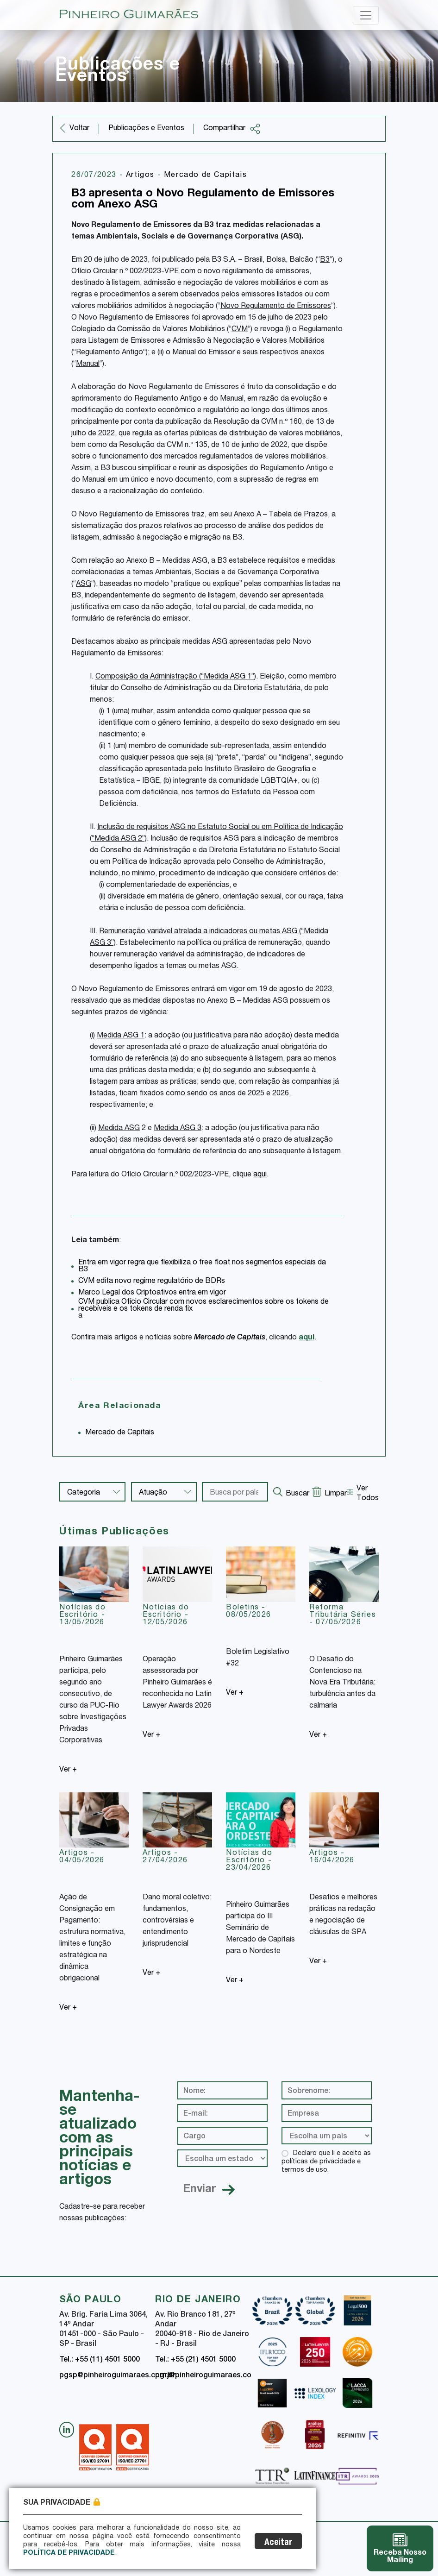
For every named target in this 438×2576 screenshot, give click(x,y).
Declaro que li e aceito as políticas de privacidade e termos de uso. (326, 2162)
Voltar (79, 128)
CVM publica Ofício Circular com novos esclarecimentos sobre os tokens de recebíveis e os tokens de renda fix (203, 1306)
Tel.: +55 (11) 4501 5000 (99, 2360)
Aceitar (278, 2542)
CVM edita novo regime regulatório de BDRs (151, 1281)
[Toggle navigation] (366, 15)
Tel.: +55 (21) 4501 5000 (195, 2360)
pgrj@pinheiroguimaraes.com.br (211, 2376)
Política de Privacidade (68, 2553)
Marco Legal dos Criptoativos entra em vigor (152, 1293)
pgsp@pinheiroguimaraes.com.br (117, 2376)
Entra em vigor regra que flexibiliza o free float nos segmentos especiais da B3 (202, 1266)
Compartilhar (232, 129)
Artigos (141, 175)
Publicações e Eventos (146, 128)
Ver (68, 1770)
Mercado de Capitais (205, 175)
